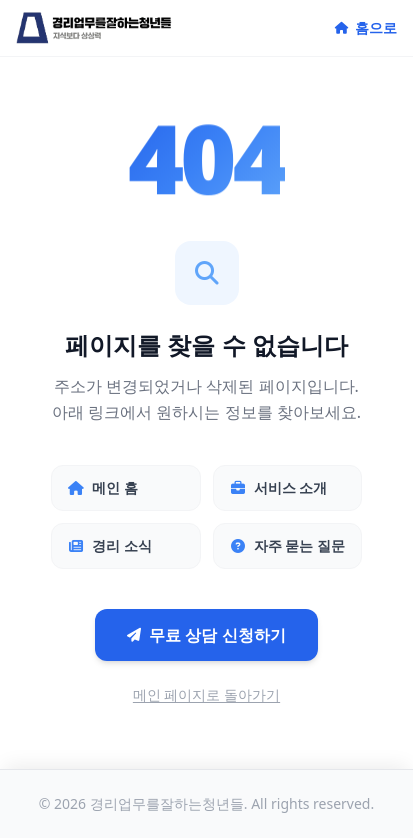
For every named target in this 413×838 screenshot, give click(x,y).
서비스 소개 (279, 487)
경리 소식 (110, 545)
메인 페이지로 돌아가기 (206, 694)
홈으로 (366, 27)
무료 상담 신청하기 (206, 635)
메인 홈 (103, 487)
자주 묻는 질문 (287, 545)
